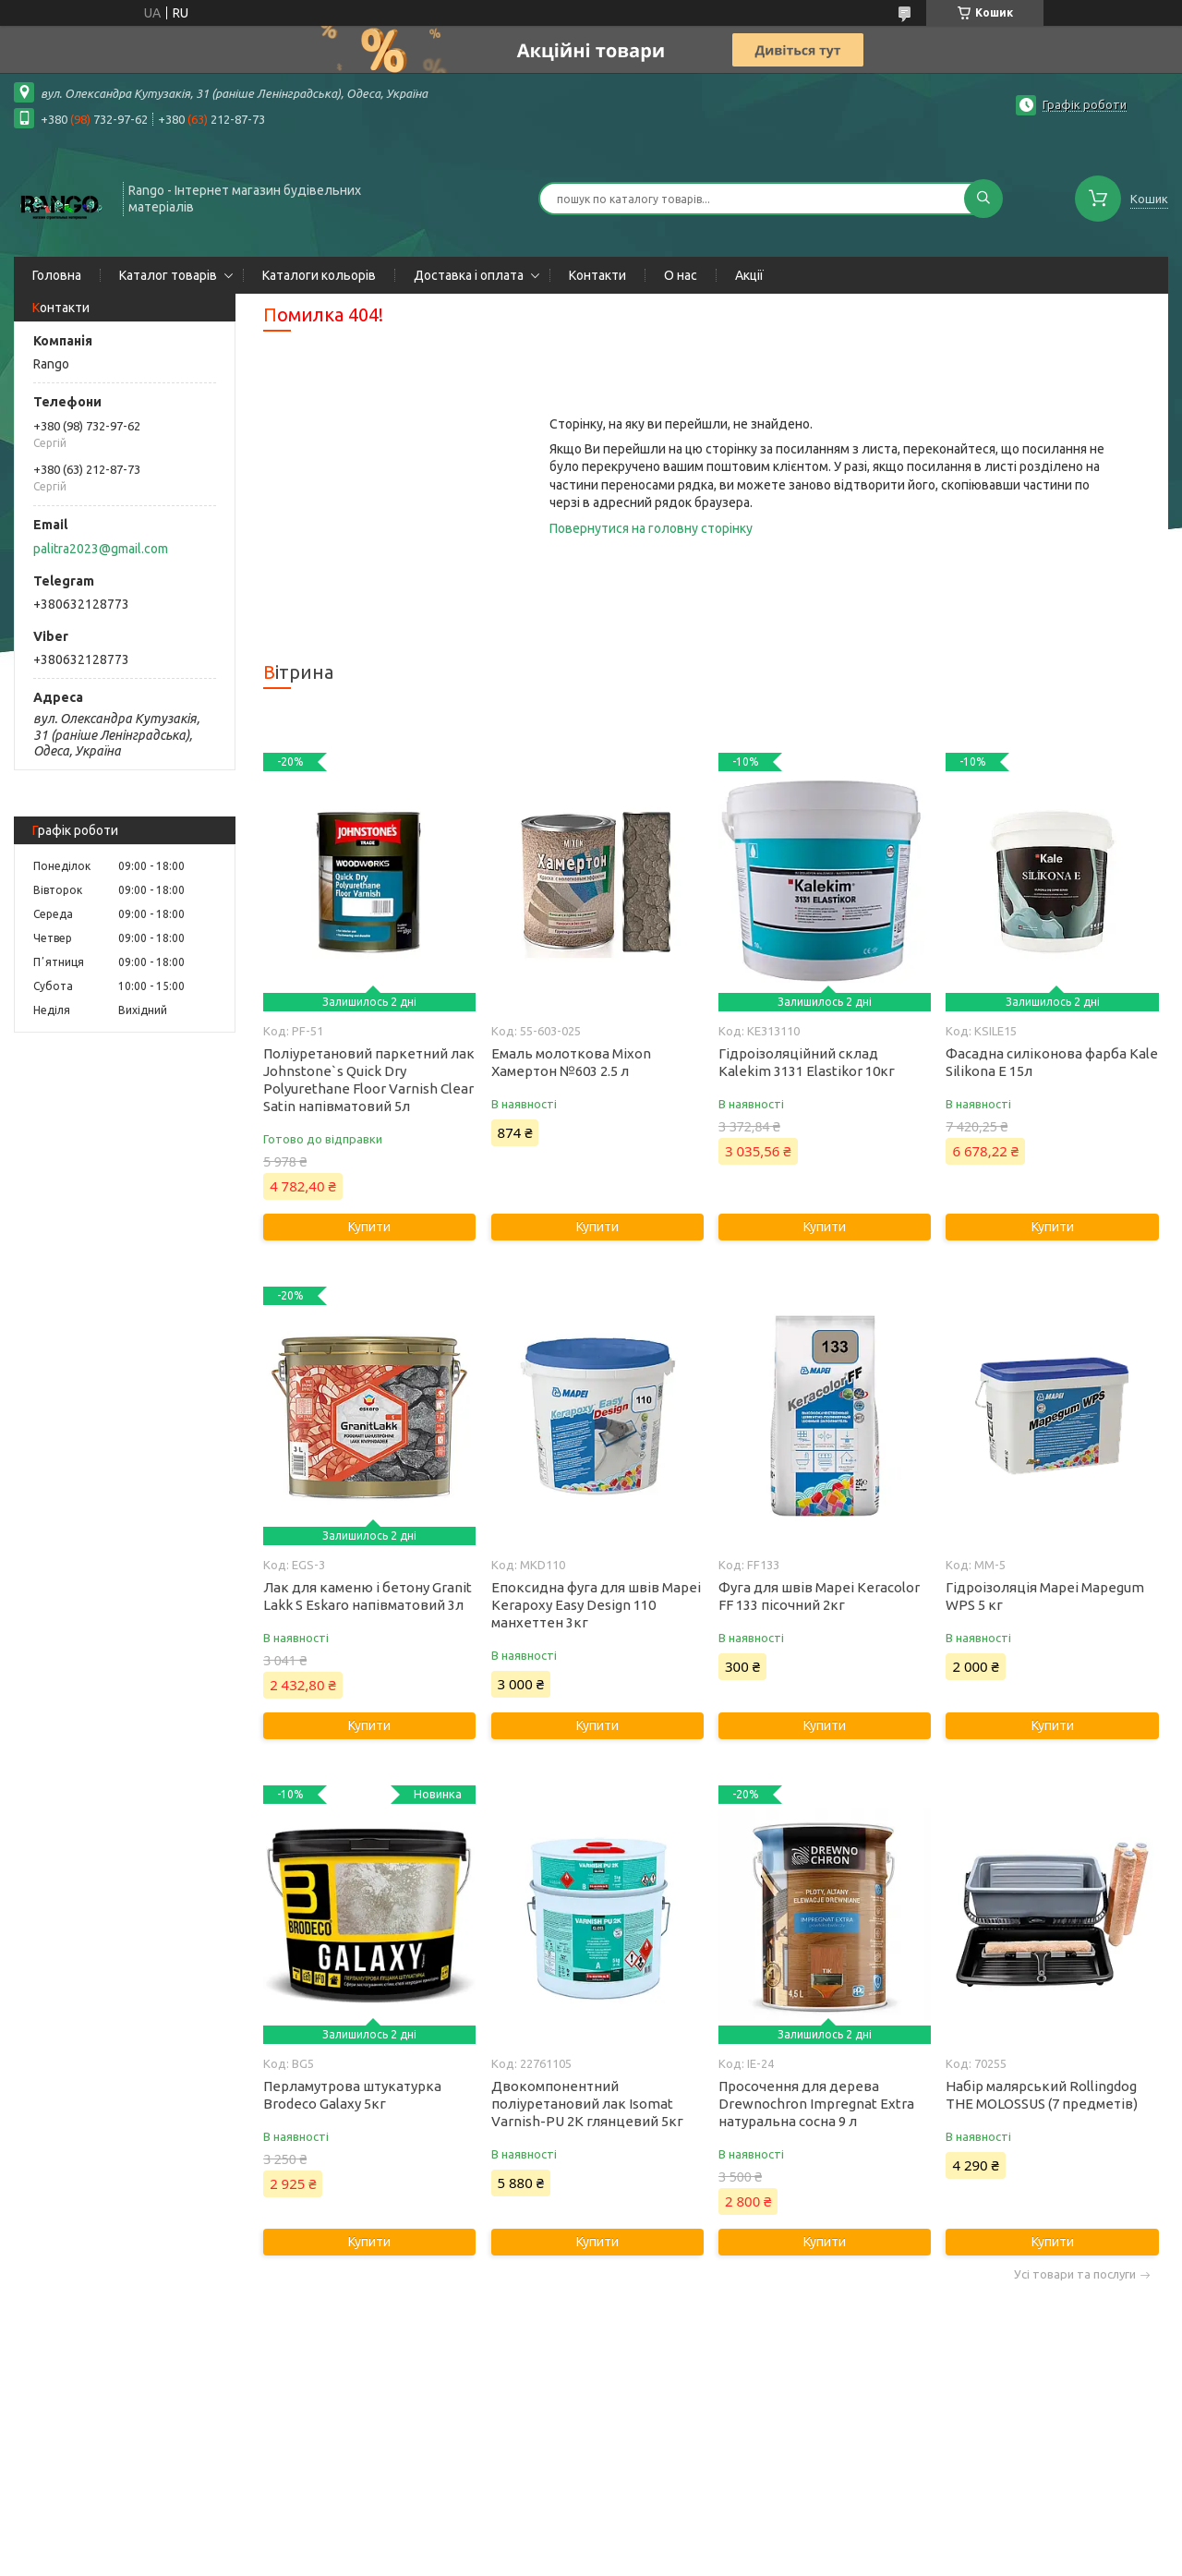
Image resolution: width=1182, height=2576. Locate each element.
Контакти (597, 275)
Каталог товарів (168, 275)
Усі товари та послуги (1075, 2274)
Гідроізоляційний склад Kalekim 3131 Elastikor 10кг (806, 1062)
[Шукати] (983, 198)
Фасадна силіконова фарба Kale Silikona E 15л (1052, 1062)
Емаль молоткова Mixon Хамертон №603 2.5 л (571, 1062)
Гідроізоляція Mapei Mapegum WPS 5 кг (1045, 1596)
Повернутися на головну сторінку (651, 528)
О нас (680, 275)
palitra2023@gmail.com (100, 548)
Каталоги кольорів (319, 275)
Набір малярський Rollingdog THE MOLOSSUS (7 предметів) (1042, 2094)
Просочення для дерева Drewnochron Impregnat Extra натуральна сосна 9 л (816, 2103)
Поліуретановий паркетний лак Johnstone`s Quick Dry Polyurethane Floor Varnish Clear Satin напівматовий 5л (369, 1080)
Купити (369, 1226)
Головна (56, 275)
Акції (749, 275)
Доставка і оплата (469, 275)
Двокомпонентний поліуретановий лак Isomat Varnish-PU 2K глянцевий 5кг (587, 2103)
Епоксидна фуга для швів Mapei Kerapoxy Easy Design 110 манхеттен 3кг (596, 1604)
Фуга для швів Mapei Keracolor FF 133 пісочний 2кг (819, 1596)
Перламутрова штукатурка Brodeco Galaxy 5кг (352, 2094)
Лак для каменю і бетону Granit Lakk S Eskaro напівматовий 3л (367, 1596)
